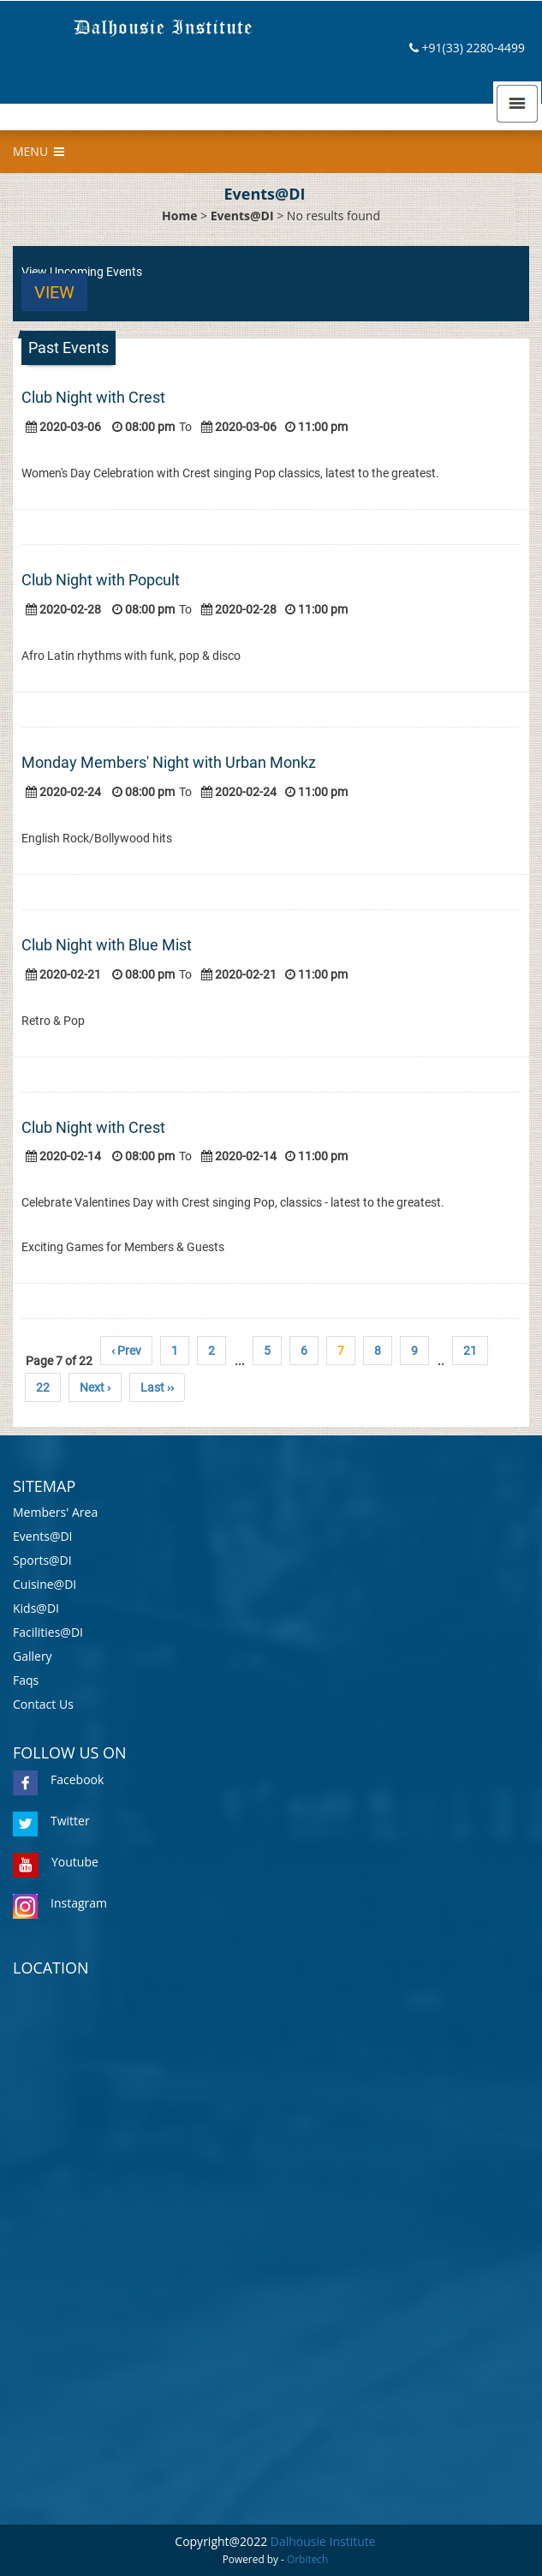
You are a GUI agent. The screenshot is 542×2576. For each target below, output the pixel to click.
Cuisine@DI (44, 1584)
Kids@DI (36, 1608)
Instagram (60, 1903)
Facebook (58, 1779)
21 (470, 1350)
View (54, 292)
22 (43, 1387)
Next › (95, 1387)
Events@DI (242, 215)
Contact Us (43, 1704)
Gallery (32, 1656)
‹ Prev (126, 1350)
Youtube (55, 1862)
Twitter (51, 1820)
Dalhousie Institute (323, 2541)
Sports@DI (42, 1560)
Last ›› (157, 1387)
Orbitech (307, 2559)
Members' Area (55, 1512)
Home (179, 215)
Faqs (26, 1680)
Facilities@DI (48, 1632)
